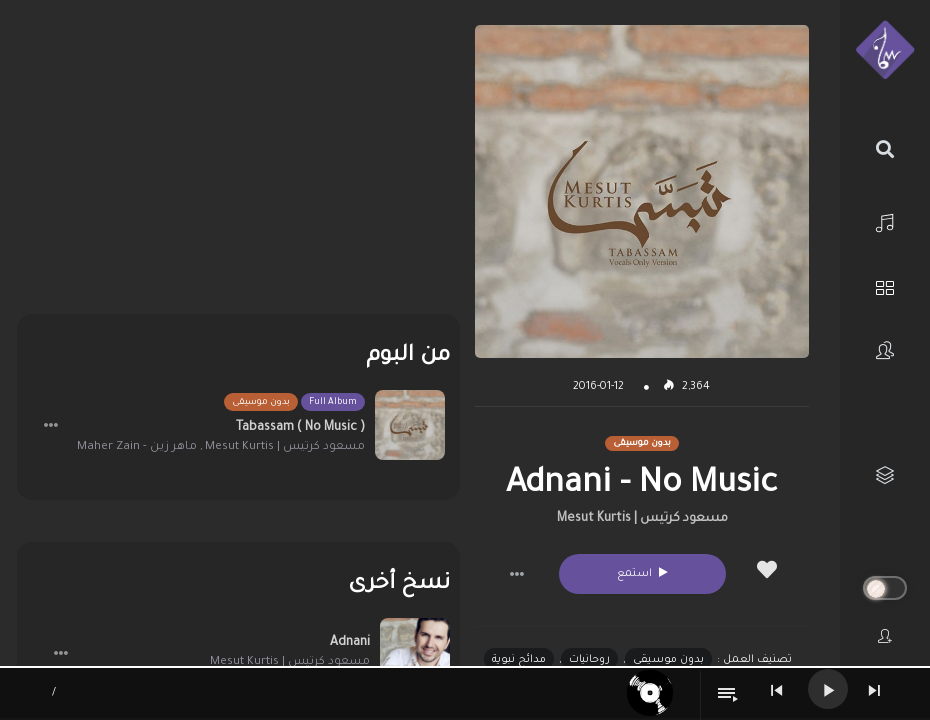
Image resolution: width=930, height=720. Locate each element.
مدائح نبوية (519, 660)
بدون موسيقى (668, 660)
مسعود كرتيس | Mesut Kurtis (642, 519)
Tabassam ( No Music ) (300, 428)
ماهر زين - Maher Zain (137, 447)
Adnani (350, 643)
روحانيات (589, 660)
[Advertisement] (238, 165)
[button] (517, 574)
